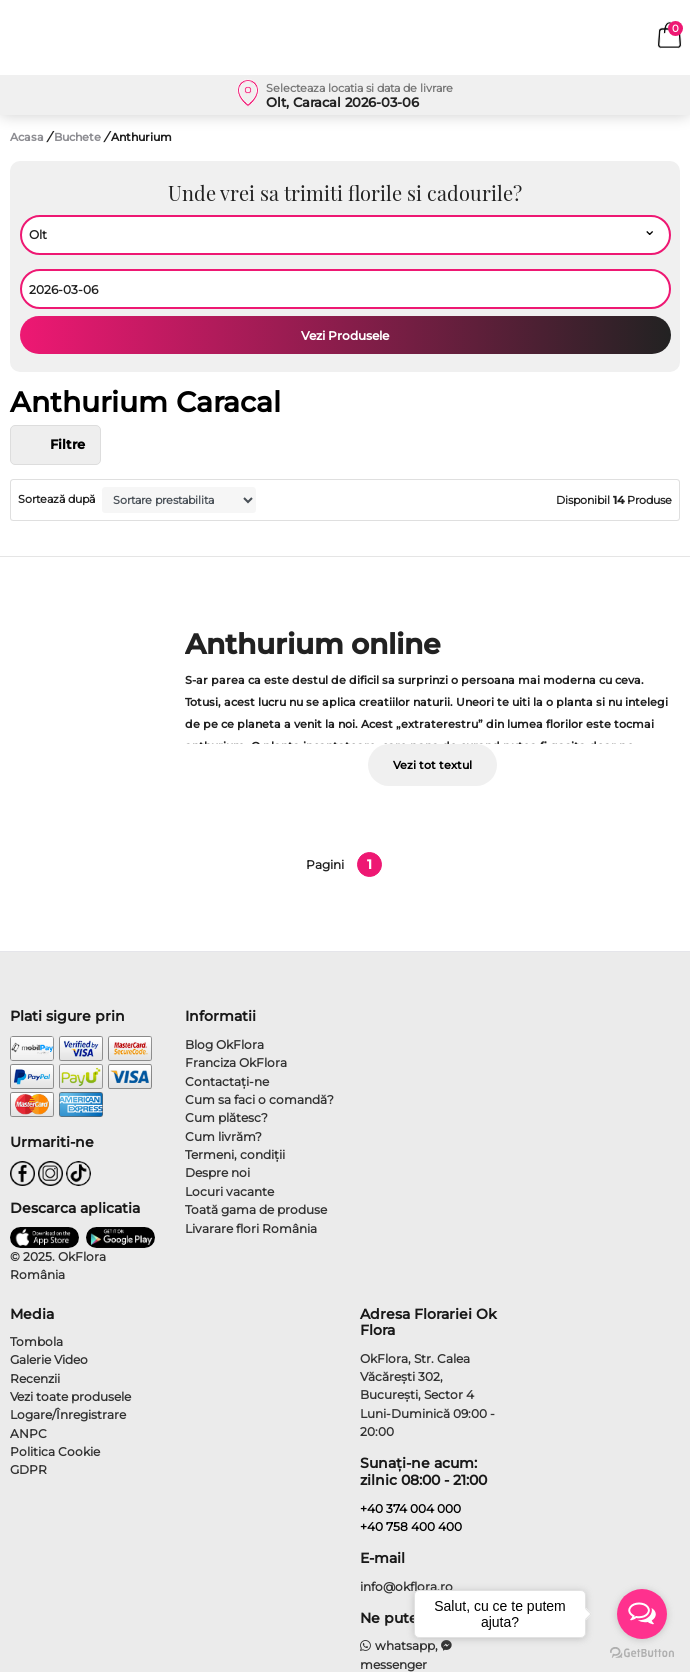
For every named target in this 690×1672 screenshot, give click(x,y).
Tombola (36, 1341)
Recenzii (35, 1378)
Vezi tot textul (432, 765)
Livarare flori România (251, 1228)
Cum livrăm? (223, 1136)
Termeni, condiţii (235, 1154)
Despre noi (217, 1172)
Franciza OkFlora (236, 1062)
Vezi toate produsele (70, 1396)
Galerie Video (49, 1359)
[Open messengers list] (642, 1614)
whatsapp (397, 1645)
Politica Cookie (55, 1451)
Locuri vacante (229, 1191)
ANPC (28, 1433)
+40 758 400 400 (411, 1526)
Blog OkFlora (224, 1044)
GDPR (28, 1469)
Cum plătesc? (226, 1117)
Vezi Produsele (345, 335)
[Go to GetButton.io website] (642, 1652)
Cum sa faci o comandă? (259, 1099)
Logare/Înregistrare (68, 1414)
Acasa (27, 137)
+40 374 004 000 (410, 1508)
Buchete (79, 137)
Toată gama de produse (256, 1209)
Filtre (55, 445)
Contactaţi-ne (227, 1081)
